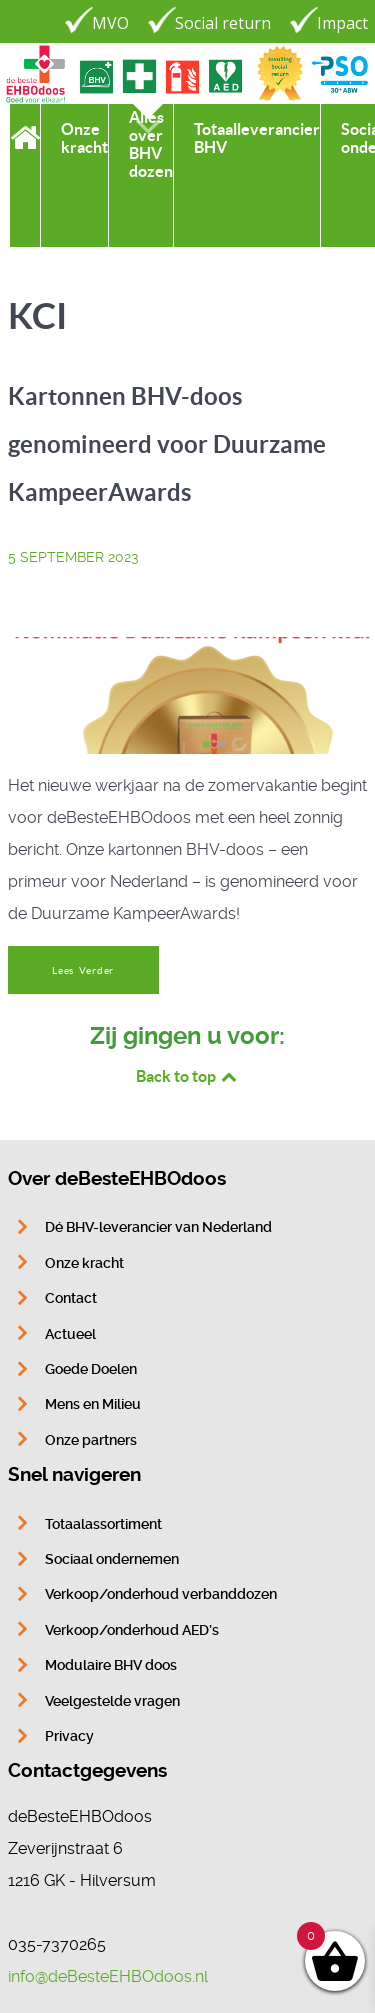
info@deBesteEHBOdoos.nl (108, 1976)
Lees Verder (83, 970)
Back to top (188, 1076)
